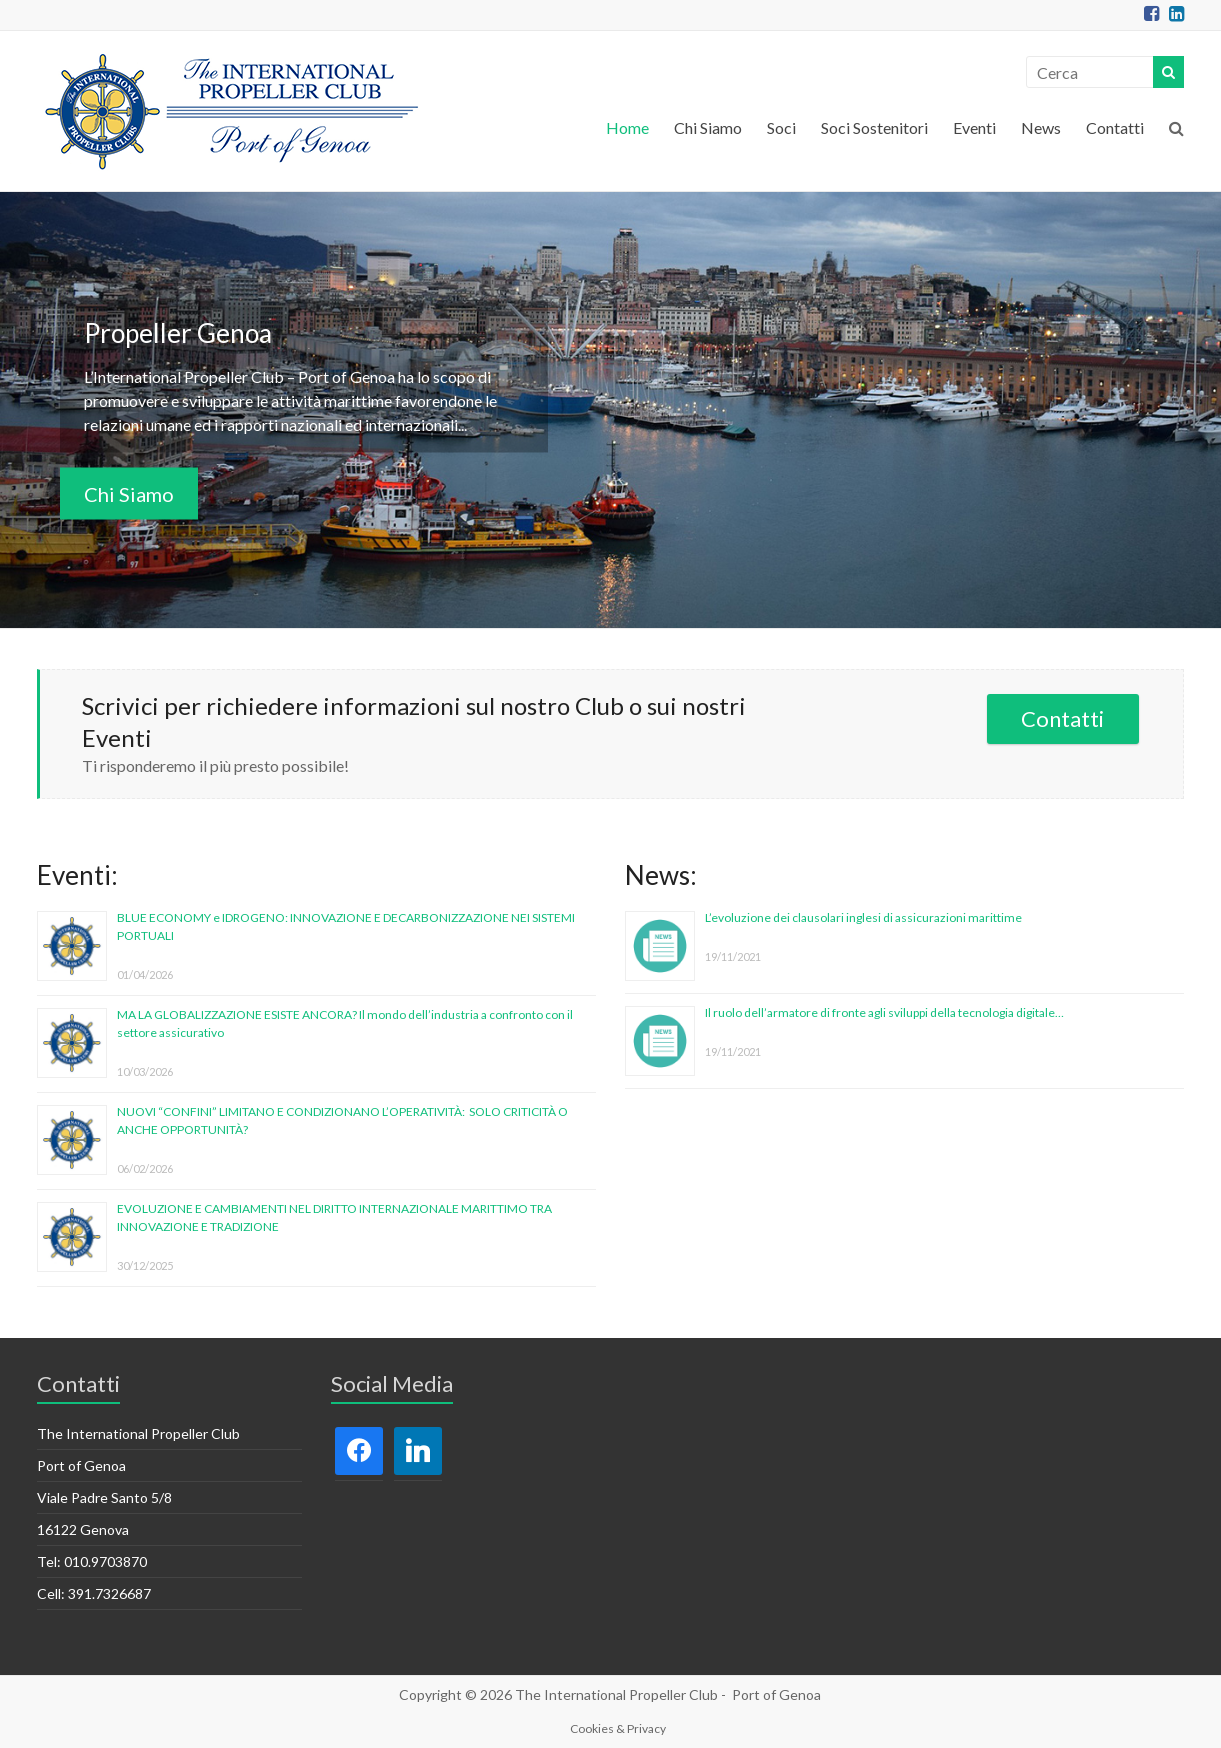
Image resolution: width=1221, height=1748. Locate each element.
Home (627, 127)
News (1041, 127)
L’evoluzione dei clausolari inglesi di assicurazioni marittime (863, 917)
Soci (781, 127)
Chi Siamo (708, 127)
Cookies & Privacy (618, 1728)
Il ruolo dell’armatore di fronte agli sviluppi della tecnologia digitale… (884, 1012)
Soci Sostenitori (874, 127)
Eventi (974, 127)
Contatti (1115, 127)
